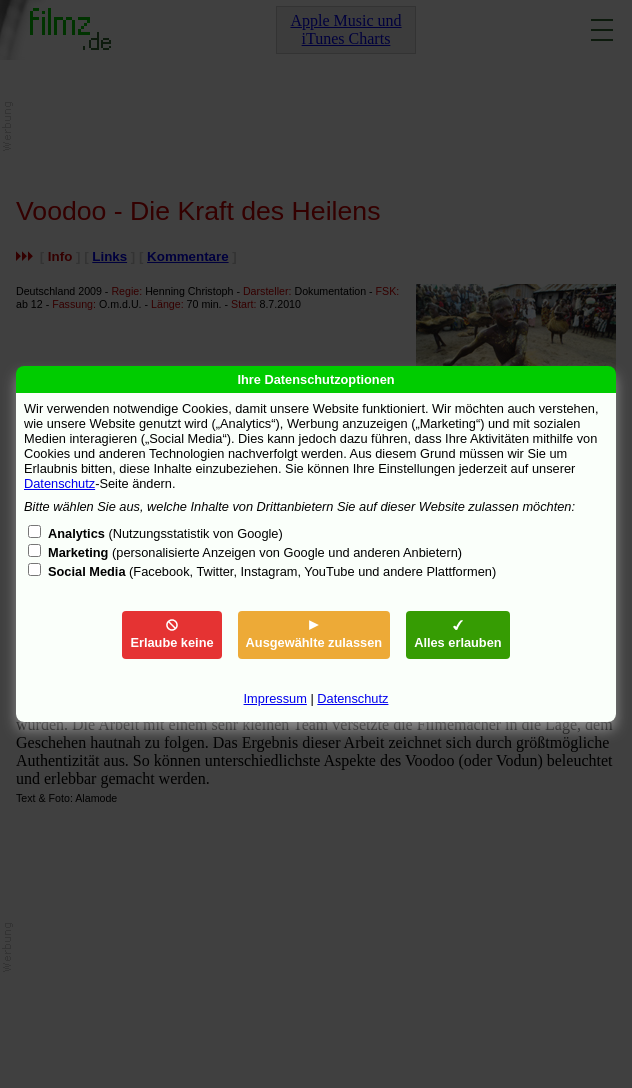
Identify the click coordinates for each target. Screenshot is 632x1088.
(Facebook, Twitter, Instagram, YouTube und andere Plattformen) (272, 571)
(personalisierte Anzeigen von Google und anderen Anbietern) (255, 552)
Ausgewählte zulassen (314, 634)
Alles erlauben (457, 634)
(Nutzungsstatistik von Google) (165, 533)
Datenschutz (59, 483)
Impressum (275, 698)
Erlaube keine (171, 634)
